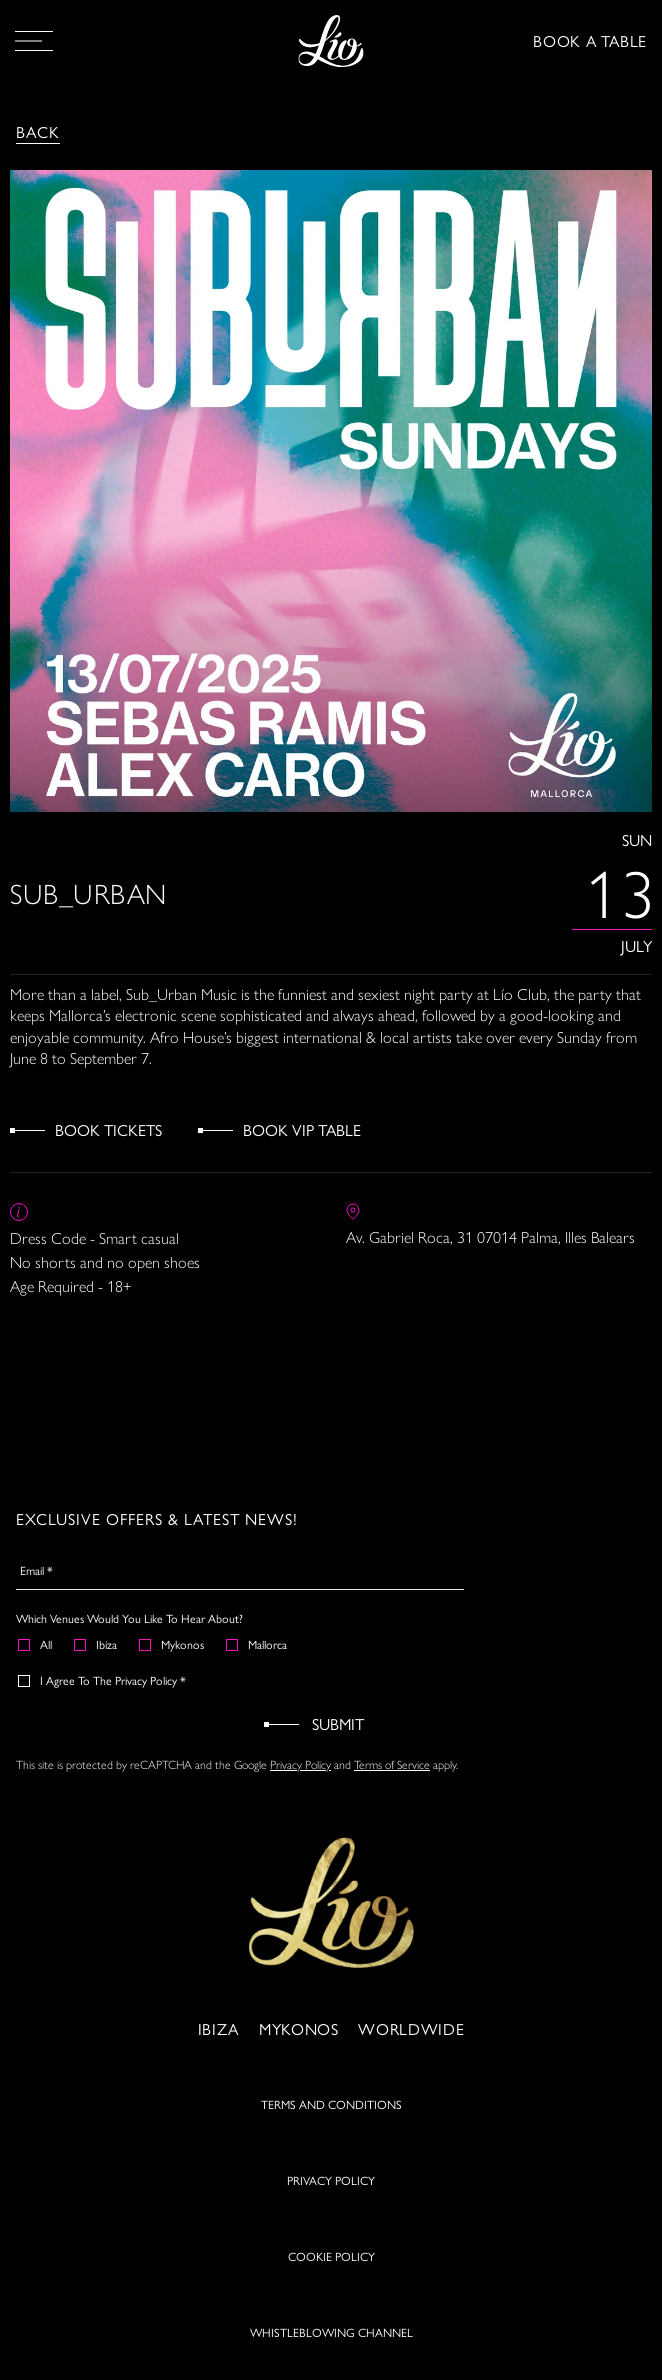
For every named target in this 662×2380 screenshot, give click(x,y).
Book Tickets (108, 1129)
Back (38, 131)
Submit (338, 1723)
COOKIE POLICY (331, 2269)
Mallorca (257, 1644)
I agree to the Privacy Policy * (103, 1680)
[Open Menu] (34, 41)
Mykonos (172, 1644)
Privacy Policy (300, 1764)
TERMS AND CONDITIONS (331, 2117)
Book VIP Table (302, 1129)
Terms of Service (392, 1764)
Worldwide (411, 2041)
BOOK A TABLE (590, 40)
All (36, 1644)
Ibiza (96, 1644)
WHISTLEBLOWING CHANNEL (331, 2345)
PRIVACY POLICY (331, 2193)
